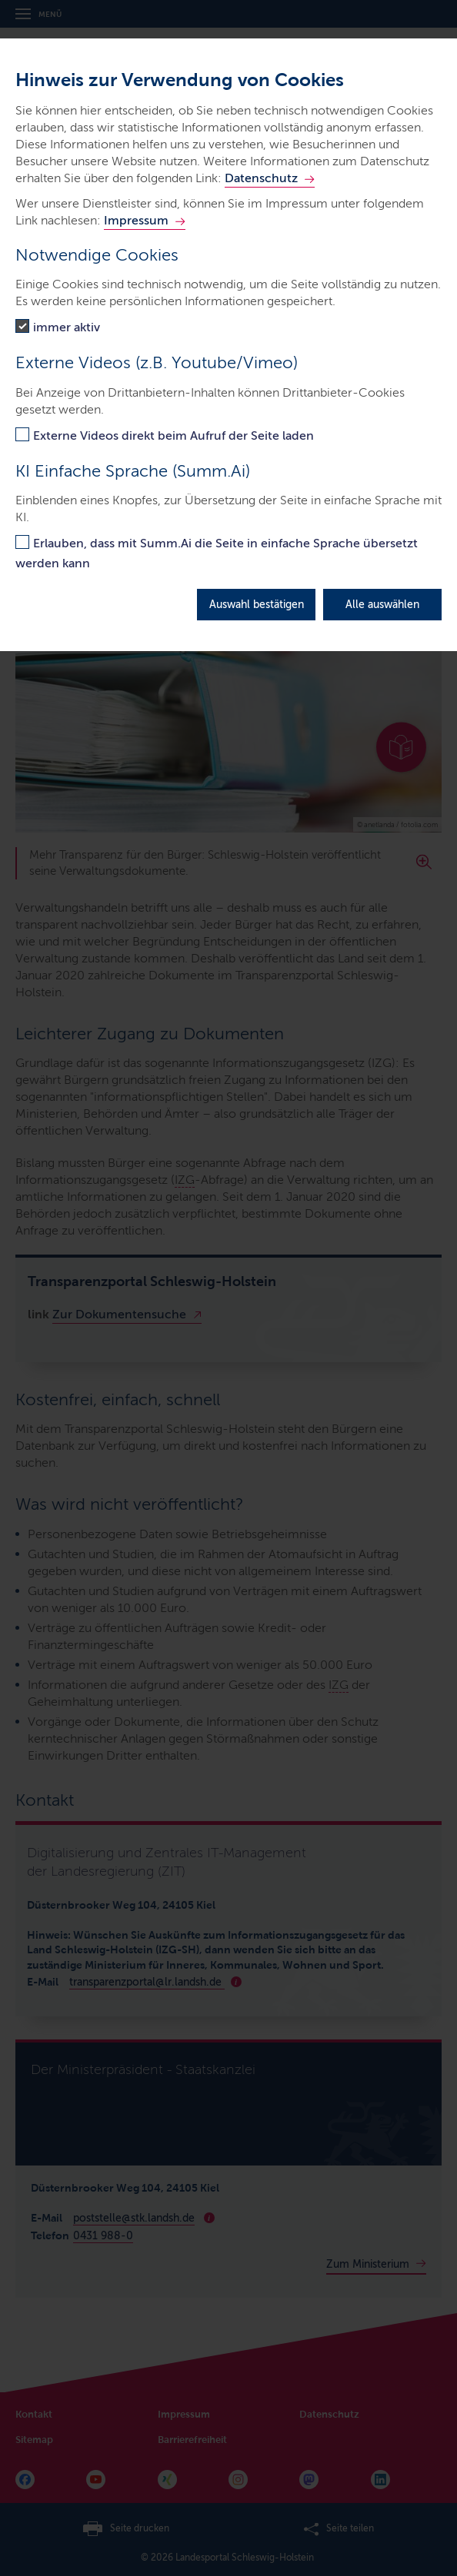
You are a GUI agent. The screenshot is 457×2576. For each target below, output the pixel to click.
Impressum (136, 220)
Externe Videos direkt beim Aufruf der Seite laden (173, 435)
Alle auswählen (382, 604)
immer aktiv (66, 327)
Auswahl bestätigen (256, 604)
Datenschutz (261, 178)
